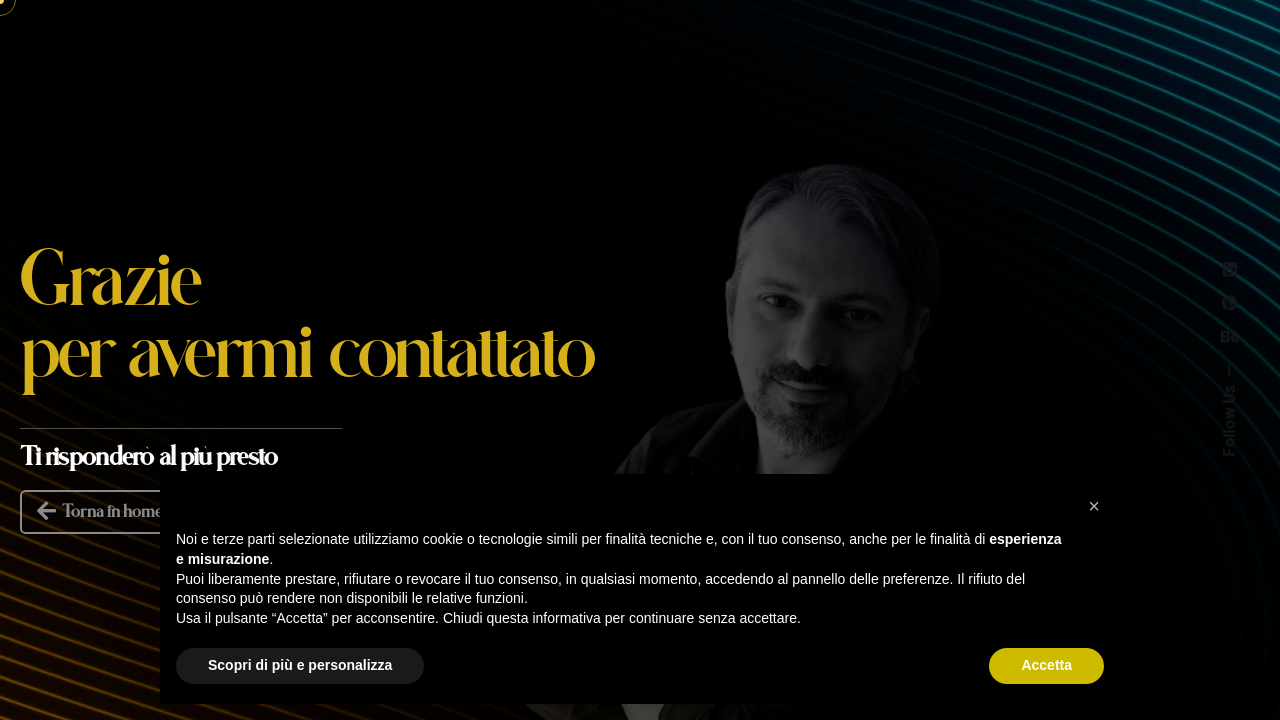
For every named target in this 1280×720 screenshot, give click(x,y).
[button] (1094, 506)
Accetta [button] (1046, 665)
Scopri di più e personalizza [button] (300, 665)
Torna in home (98, 512)
